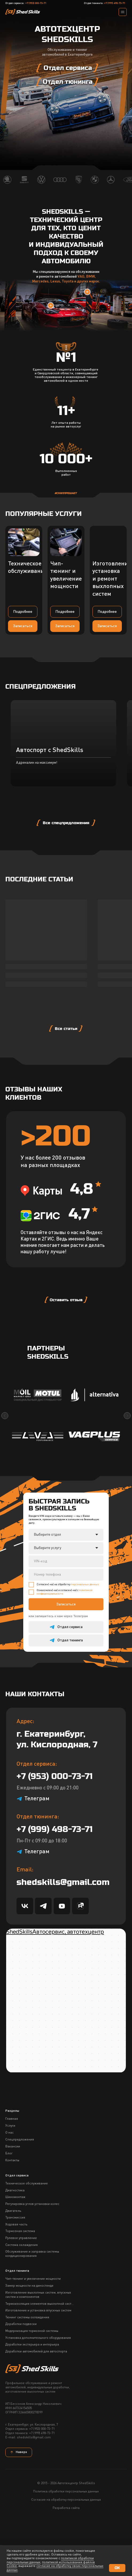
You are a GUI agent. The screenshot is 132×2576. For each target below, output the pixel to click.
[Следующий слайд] (127, 1469)
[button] (22, 626)
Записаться (66, 1658)
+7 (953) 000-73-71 (35, 3)
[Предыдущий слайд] (4, 1469)
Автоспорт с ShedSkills (49, 820)
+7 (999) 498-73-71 (114, 3)
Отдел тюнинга (17, 2324)
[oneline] (66, 1615)
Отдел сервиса (17, 2229)
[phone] (66, 1628)
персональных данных (85, 1638)
